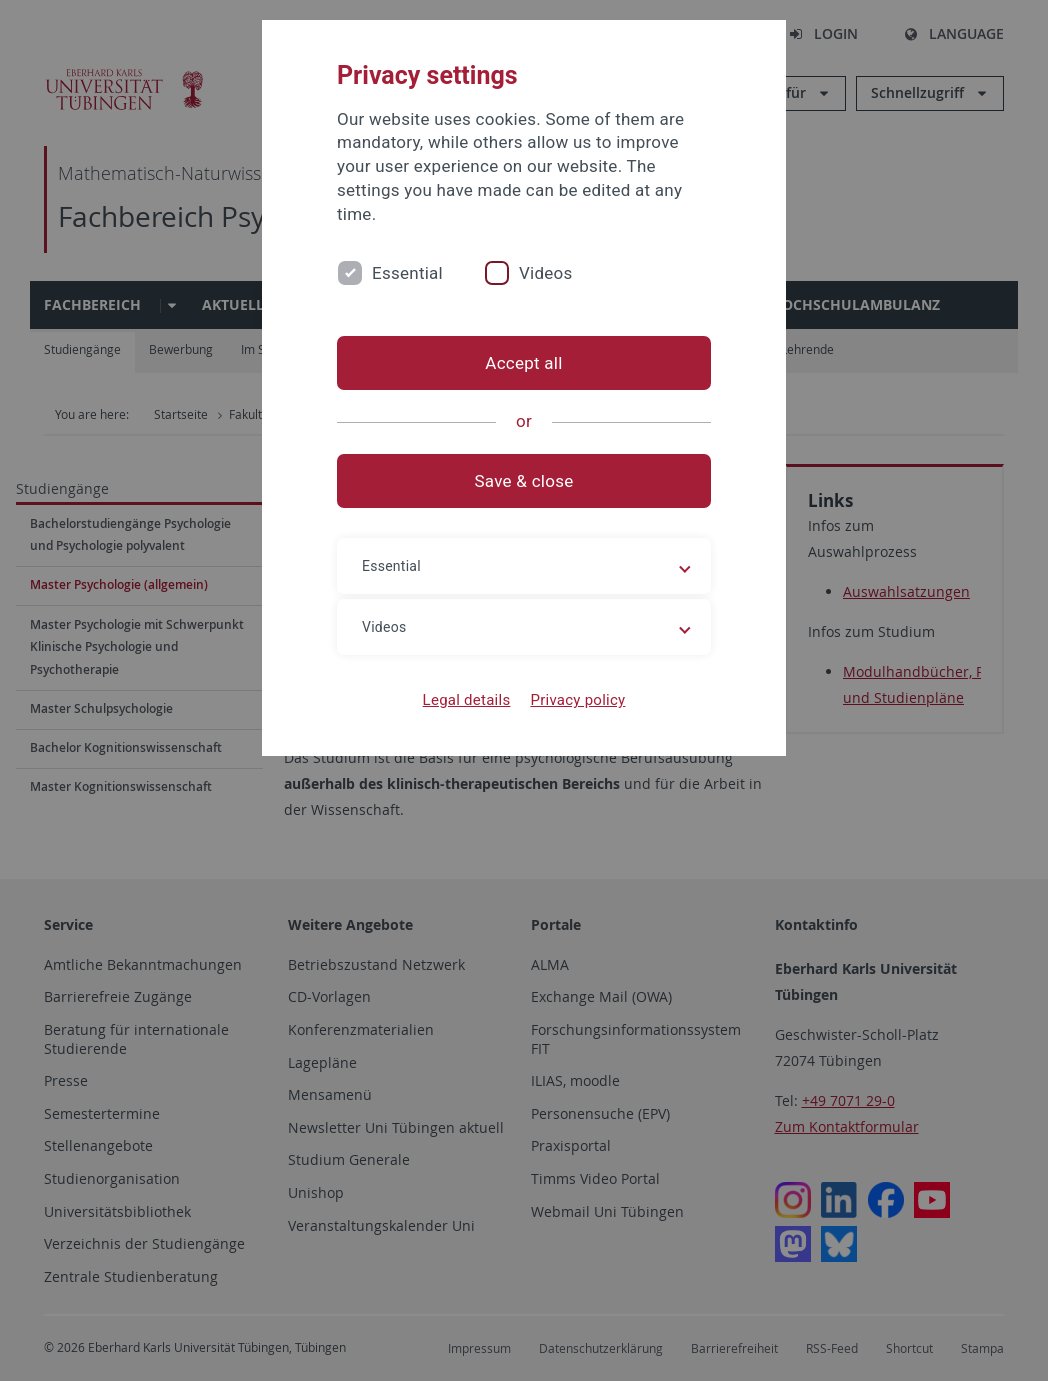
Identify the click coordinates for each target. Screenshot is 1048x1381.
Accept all (523, 363)
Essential (407, 273)
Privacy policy (577, 700)
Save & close (524, 481)
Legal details (467, 700)
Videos (546, 273)
